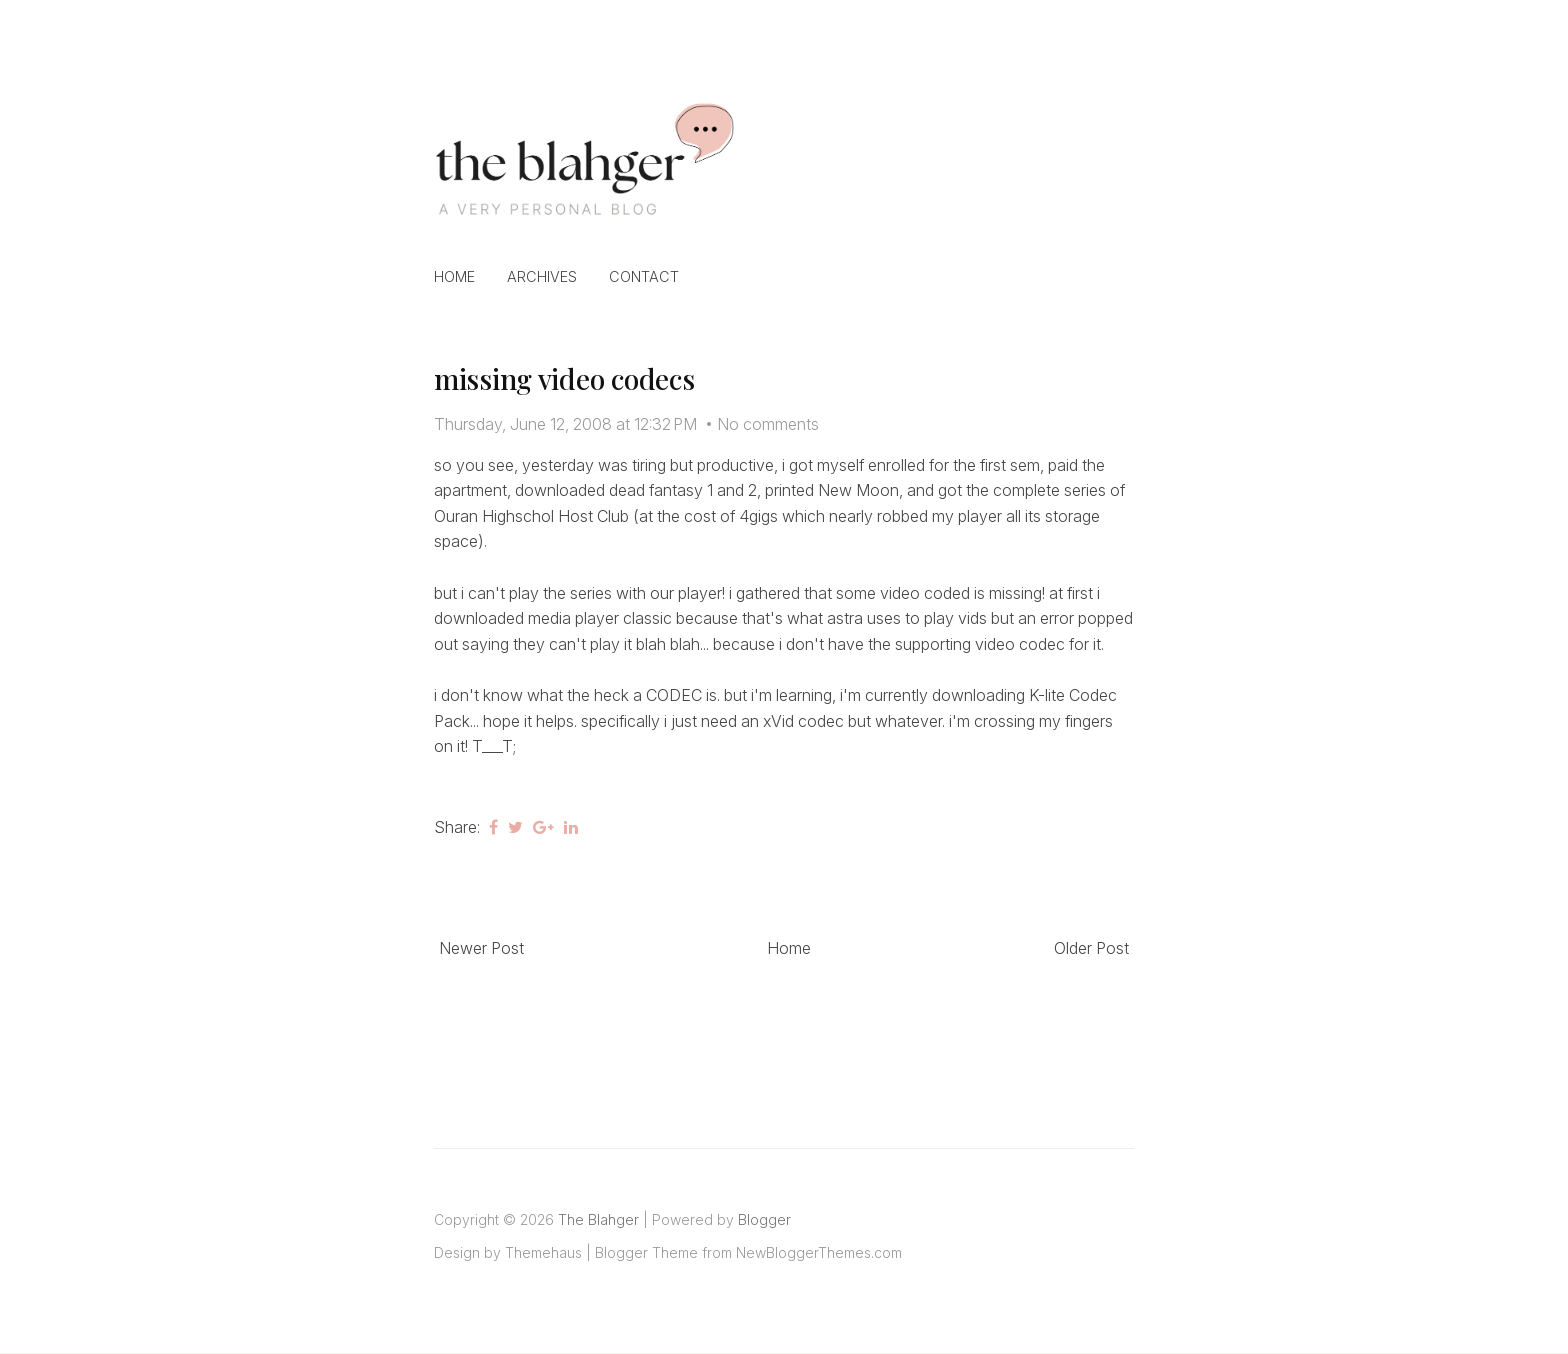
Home (454, 276)
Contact (644, 276)
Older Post (1091, 948)
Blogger (764, 1219)
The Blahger (598, 1219)
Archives (542, 276)
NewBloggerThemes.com (819, 1252)
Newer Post (481, 948)
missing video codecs (564, 378)
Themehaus (543, 1252)
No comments (768, 424)
